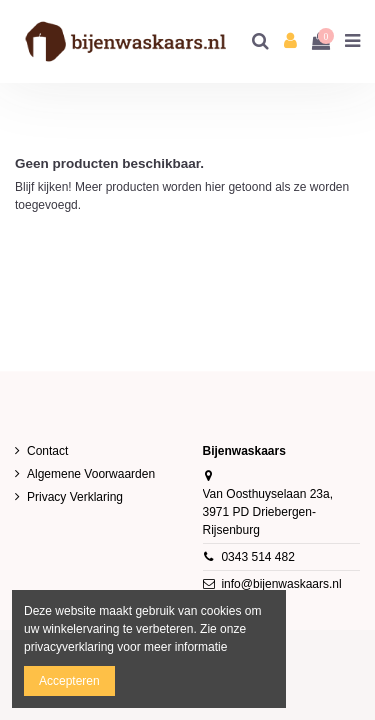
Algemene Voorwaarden (91, 474)
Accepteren (69, 681)
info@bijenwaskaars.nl (281, 584)
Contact (47, 451)
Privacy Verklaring (75, 497)
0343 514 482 (257, 557)
